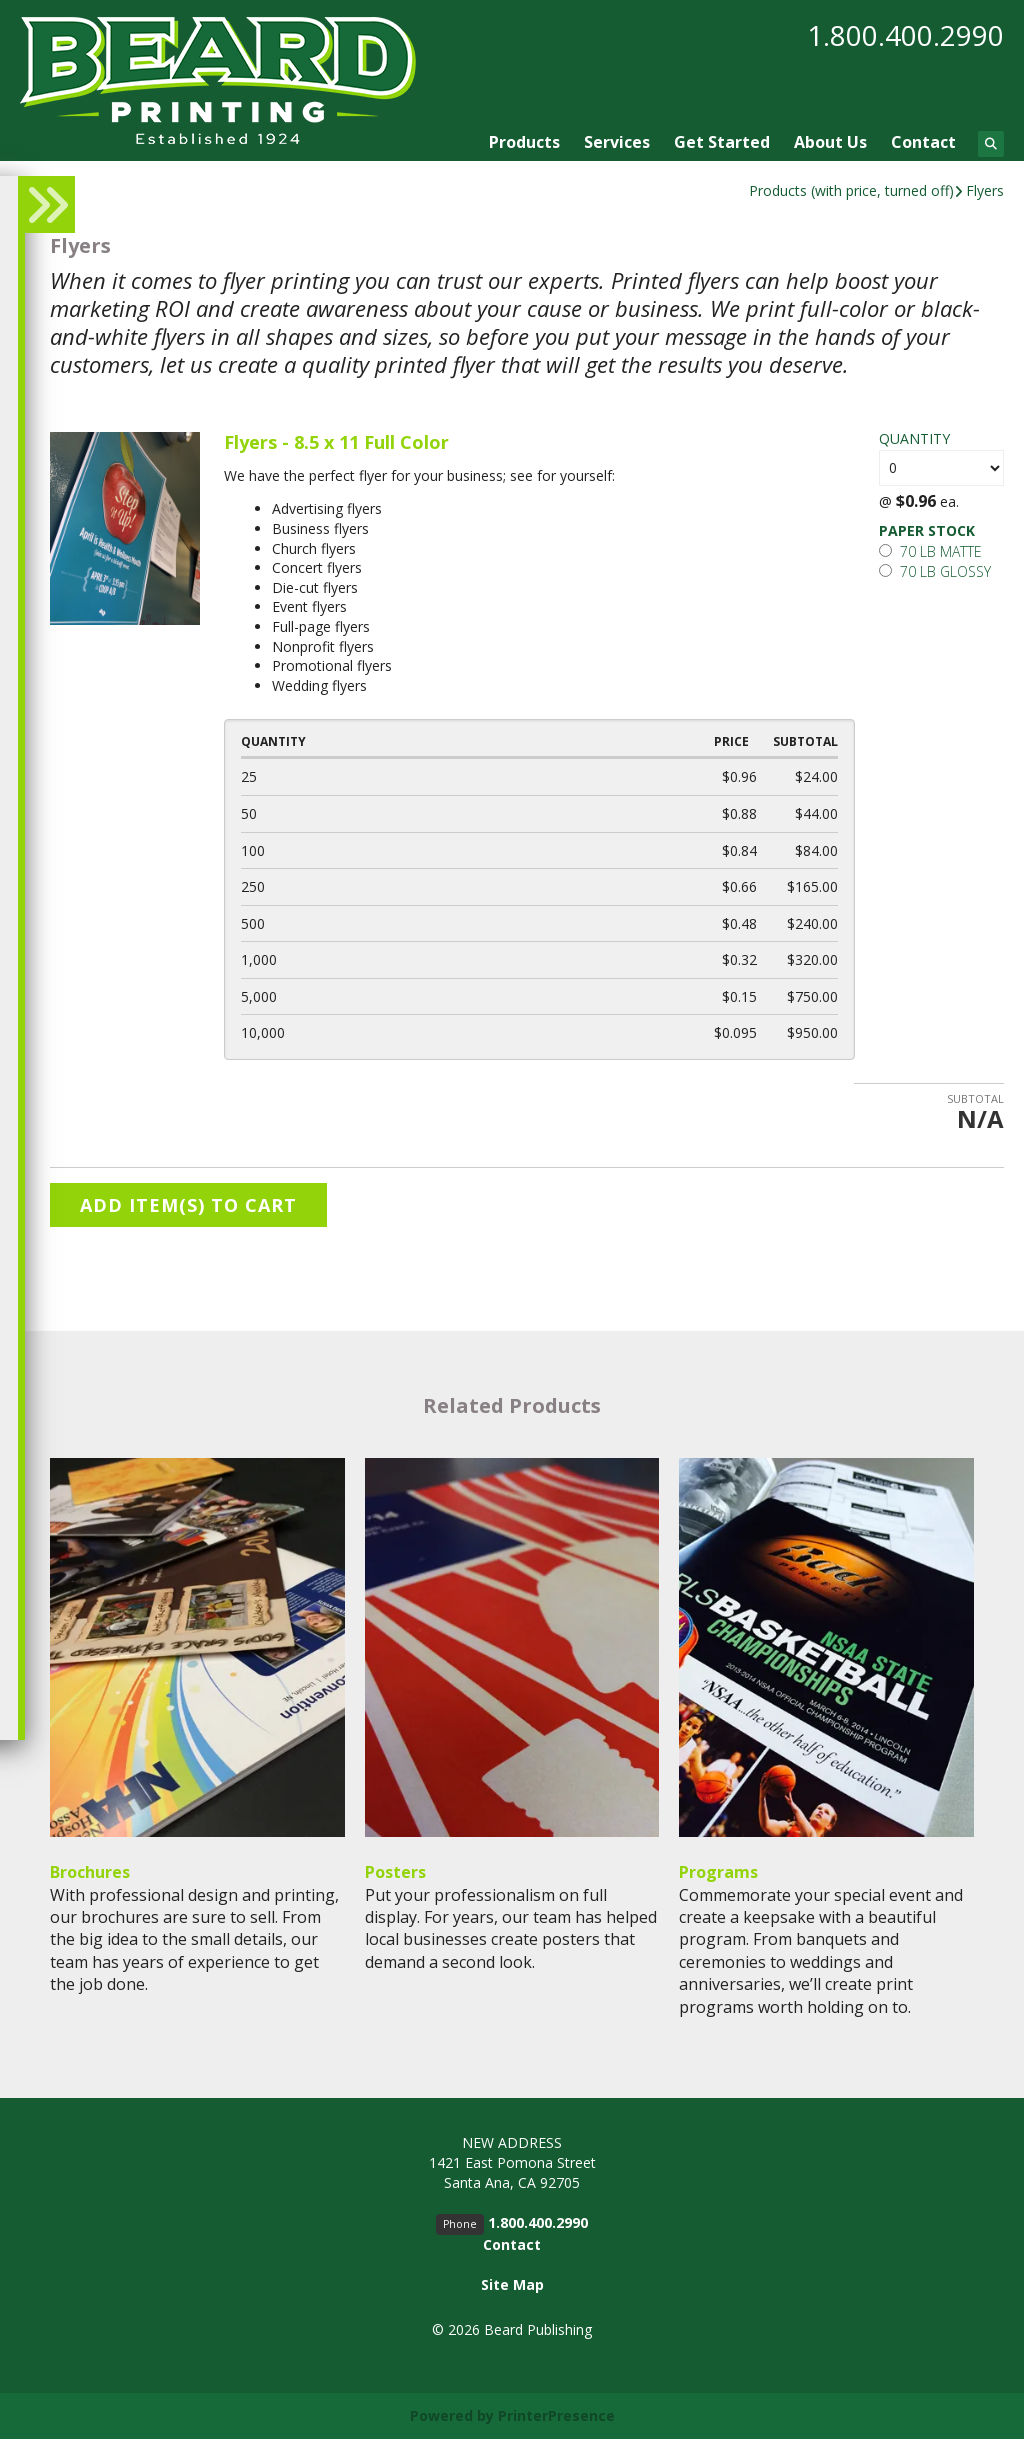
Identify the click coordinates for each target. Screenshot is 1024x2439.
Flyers (985, 190)
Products (524, 142)
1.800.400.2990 (905, 35)
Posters (395, 1872)
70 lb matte (930, 551)
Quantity (914, 438)
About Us (830, 142)
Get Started (722, 142)
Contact (923, 142)
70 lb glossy (935, 571)
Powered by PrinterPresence (512, 2415)
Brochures (90, 1872)
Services (617, 142)
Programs (718, 1872)
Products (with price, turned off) (851, 190)
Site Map (512, 2284)
